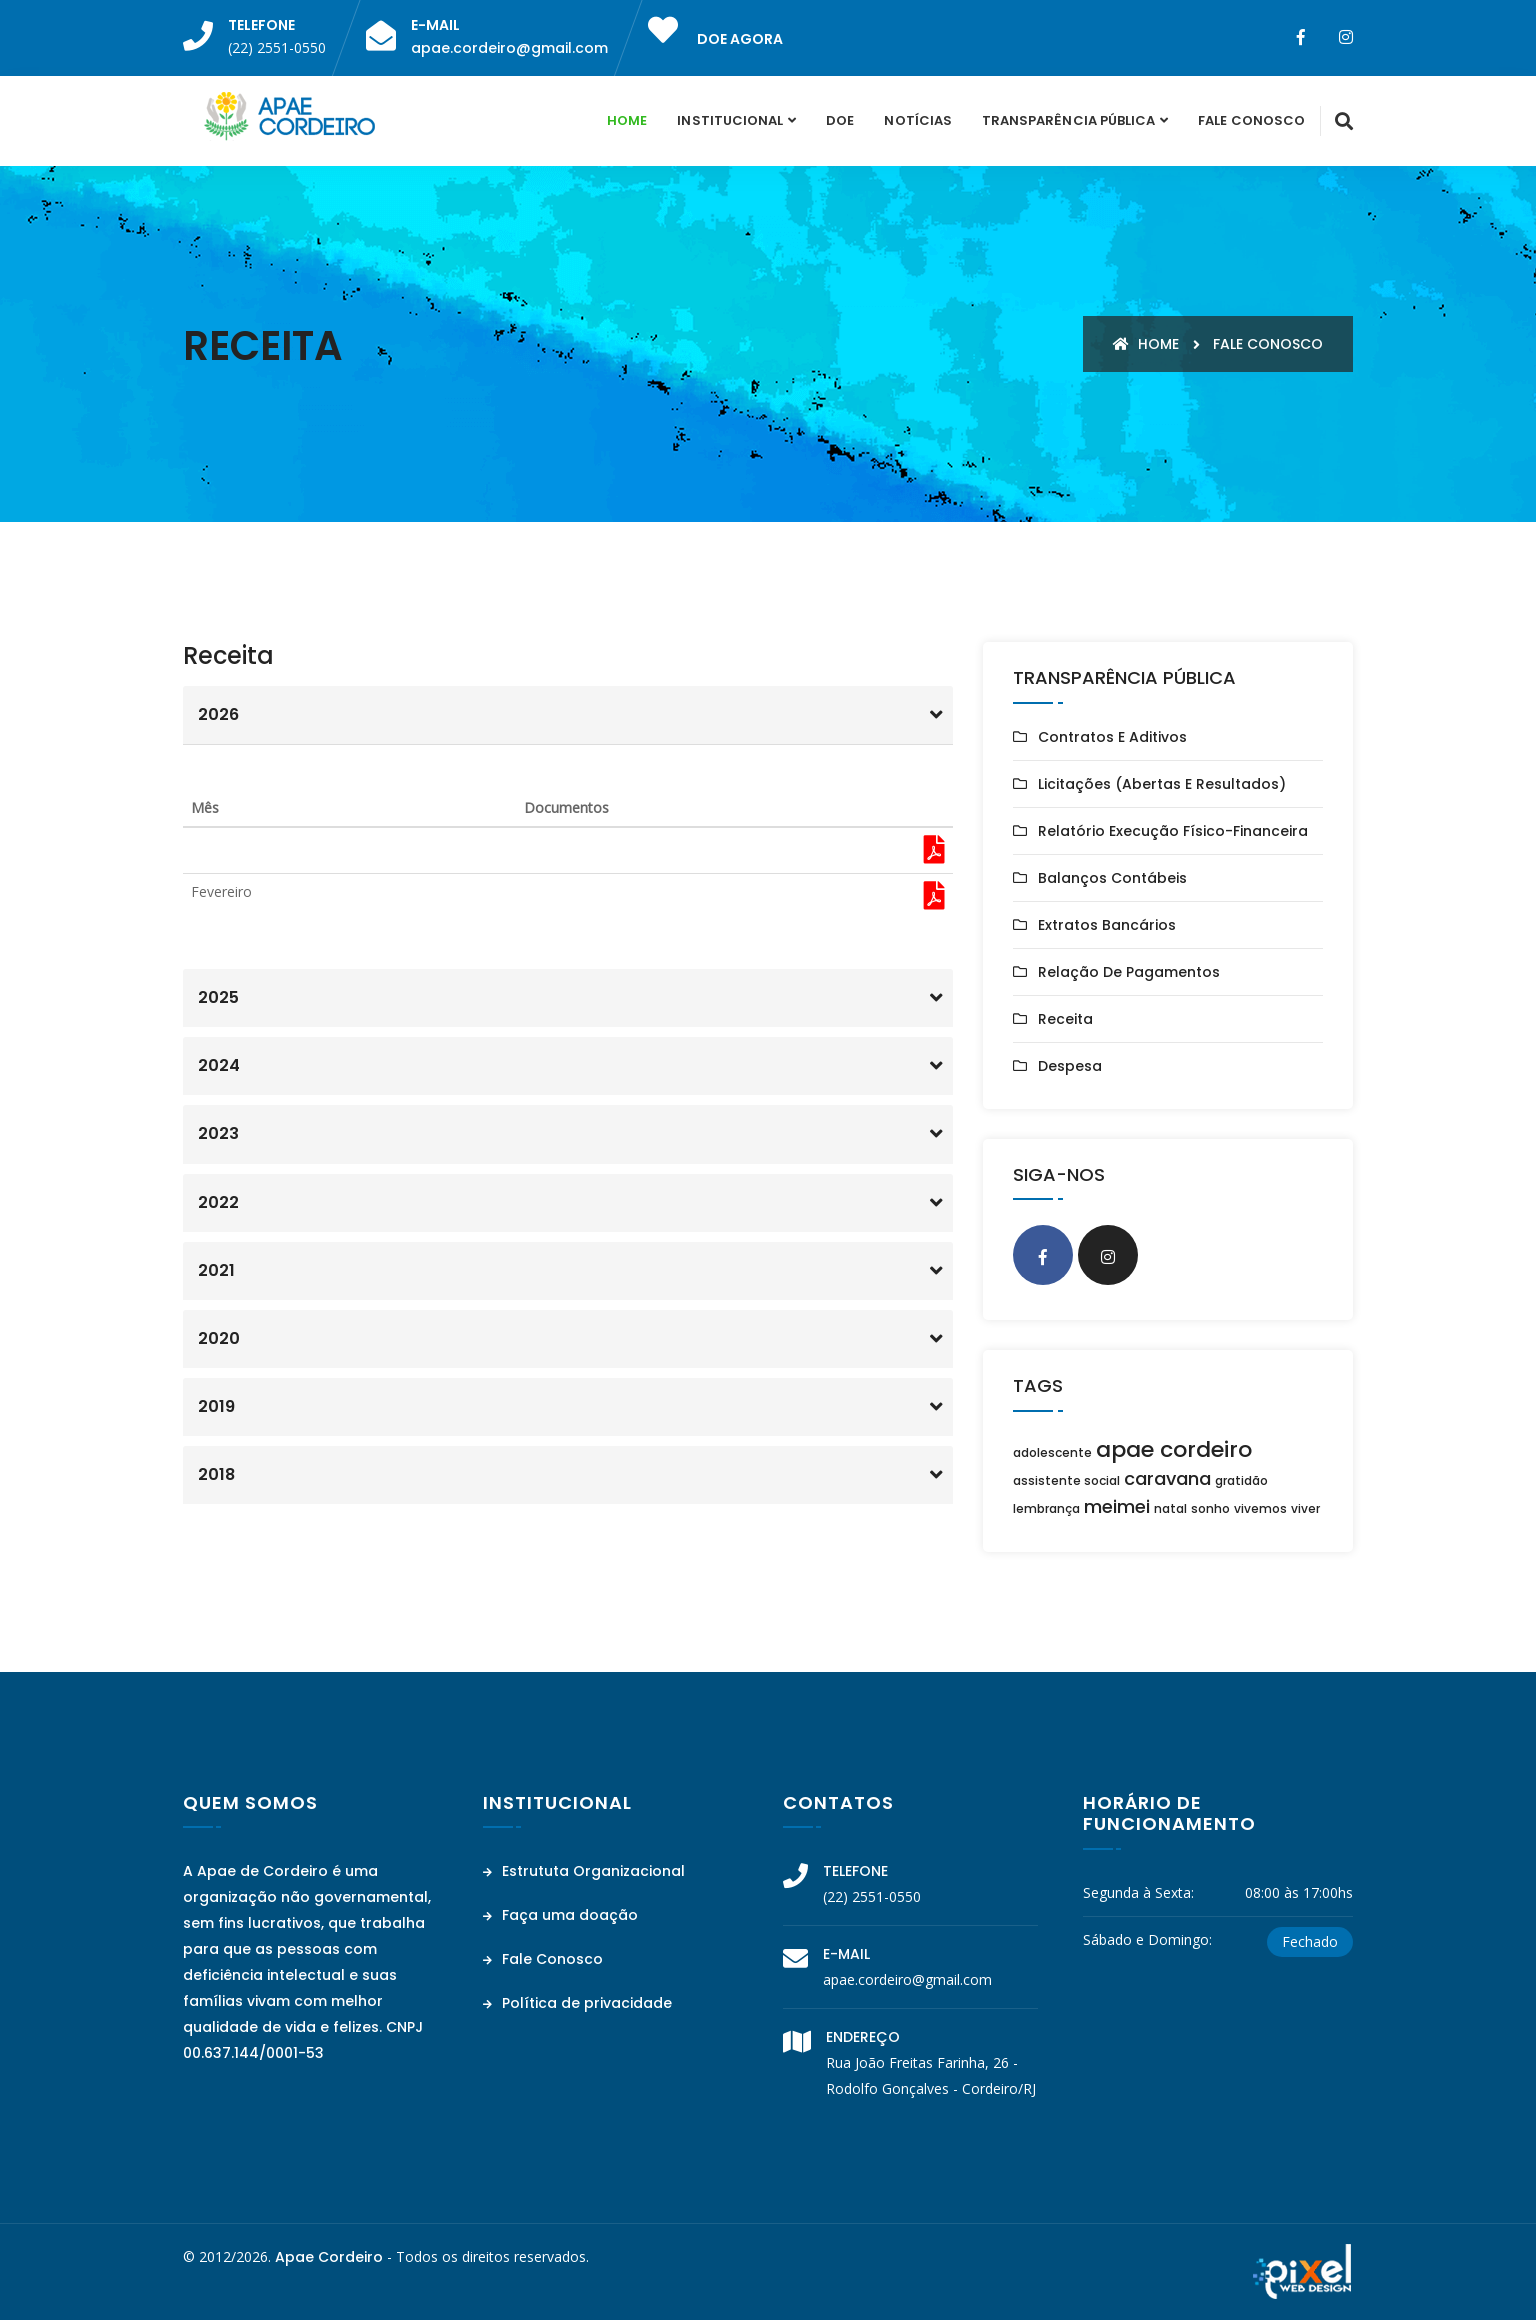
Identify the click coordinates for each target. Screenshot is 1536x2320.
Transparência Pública (1068, 120)
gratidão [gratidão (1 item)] (1241, 1480)
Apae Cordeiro (329, 2257)
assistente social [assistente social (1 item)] (1066, 1480)
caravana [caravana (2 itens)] (1167, 1478)
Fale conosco (1268, 344)
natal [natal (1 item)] (1170, 1508)
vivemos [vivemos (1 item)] (1260, 1508)
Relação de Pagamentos (1129, 972)
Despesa (1070, 1066)
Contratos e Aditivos (1112, 737)
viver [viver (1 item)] (1305, 1508)
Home (627, 120)
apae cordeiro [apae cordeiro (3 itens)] (1174, 1449)
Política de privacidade (577, 2003)
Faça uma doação (560, 1915)
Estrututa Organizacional (584, 1871)
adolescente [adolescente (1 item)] (1052, 1452)
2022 (218, 1202)
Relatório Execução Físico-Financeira (1173, 831)
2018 (216, 1474)
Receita (1065, 1019)
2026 (218, 714)
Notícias (917, 120)
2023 (218, 1133)
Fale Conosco (1251, 120)
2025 (218, 997)
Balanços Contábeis (1112, 878)
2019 (216, 1406)
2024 (219, 1065)
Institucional (730, 120)
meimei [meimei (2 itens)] (1117, 1506)
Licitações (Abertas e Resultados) (1162, 784)
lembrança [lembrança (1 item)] (1046, 1508)
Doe (840, 120)
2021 (216, 1270)
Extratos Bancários (1107, 925)
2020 (219, 1338)
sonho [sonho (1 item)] (1210, 1508)
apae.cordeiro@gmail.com (509, 48)
